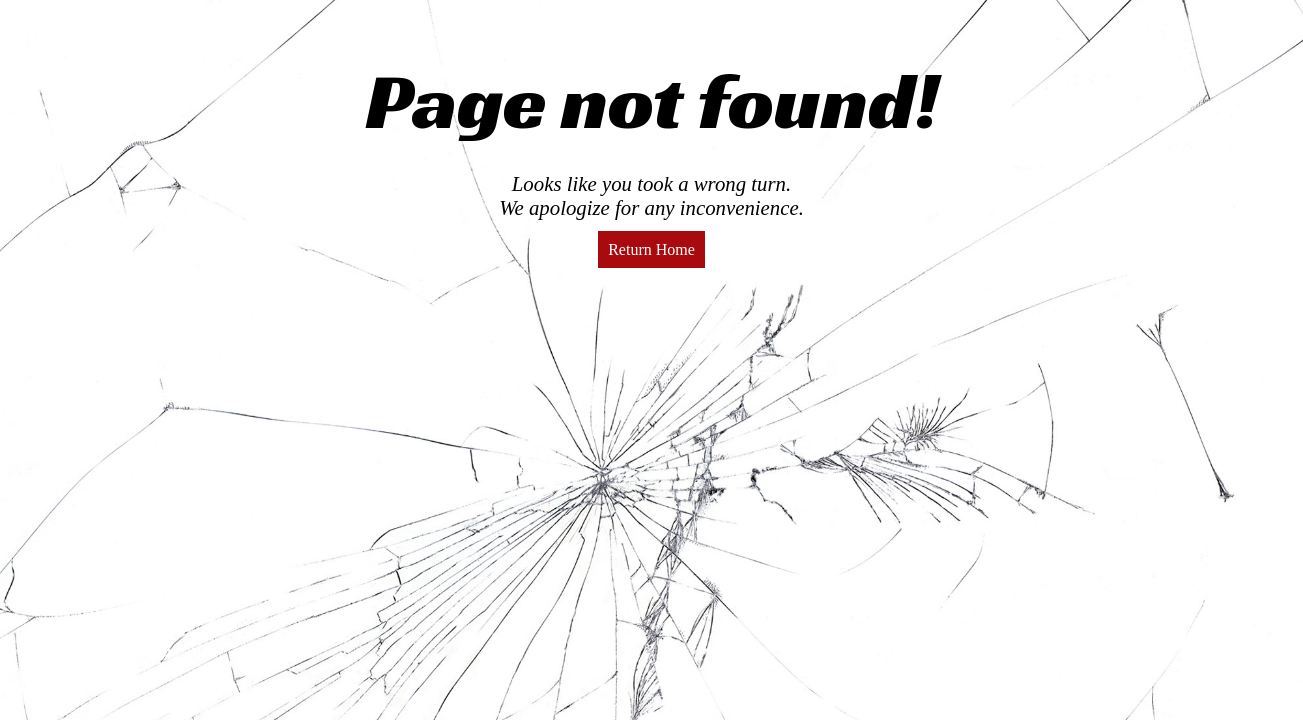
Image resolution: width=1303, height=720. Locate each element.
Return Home (651, 249)
